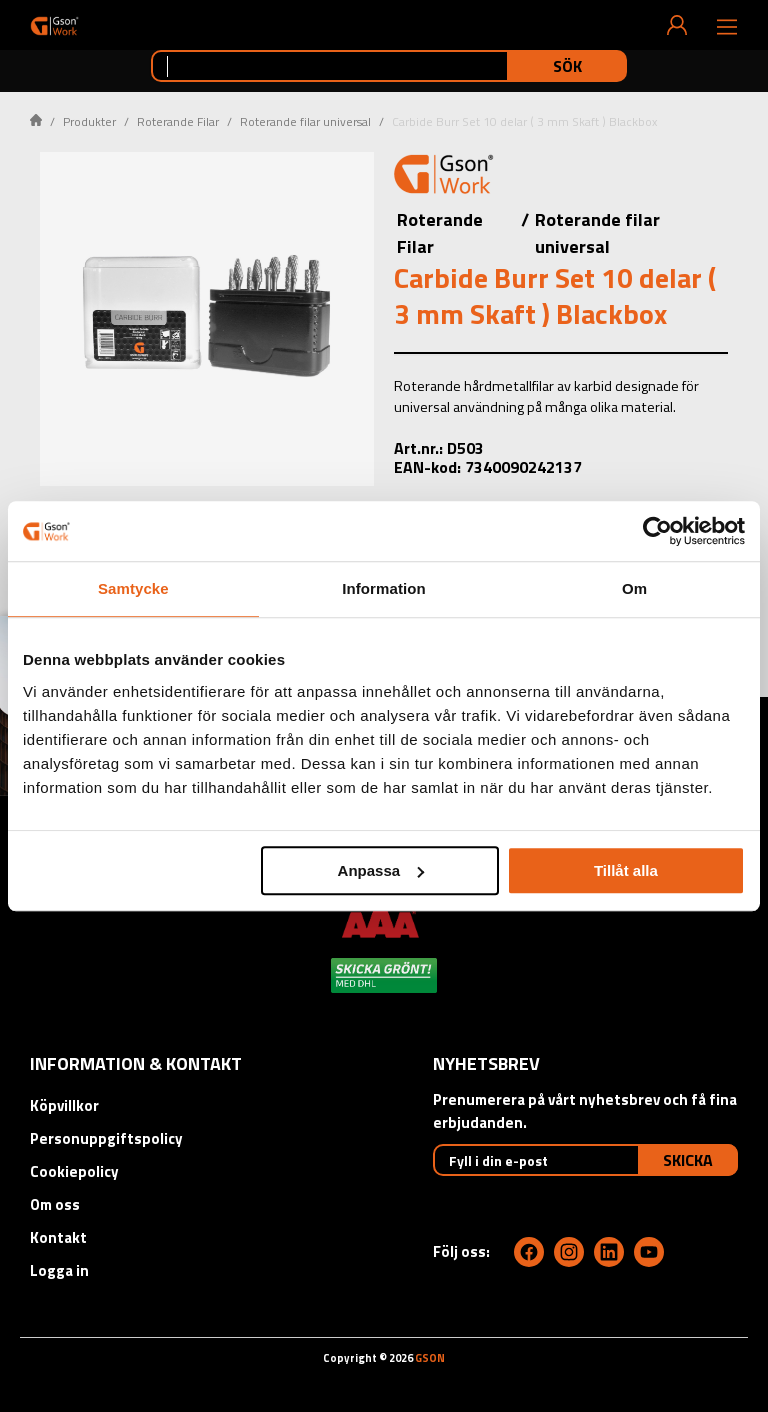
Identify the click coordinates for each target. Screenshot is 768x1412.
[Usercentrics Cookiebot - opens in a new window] (657, 531)
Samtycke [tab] (133, 588)
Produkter (89, 121)
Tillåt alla (626, 870)
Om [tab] (634, 588)
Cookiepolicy (74, 1171)
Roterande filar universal (305, 121)
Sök (567, 66)
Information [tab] (384, 588)
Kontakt (58, 1237)
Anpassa (381, 870)
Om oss (55, 1204)
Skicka (688, 1160)
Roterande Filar (178, 121)
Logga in (59, 1270)
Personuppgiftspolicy (106, 1138)
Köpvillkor (64, 1105)
